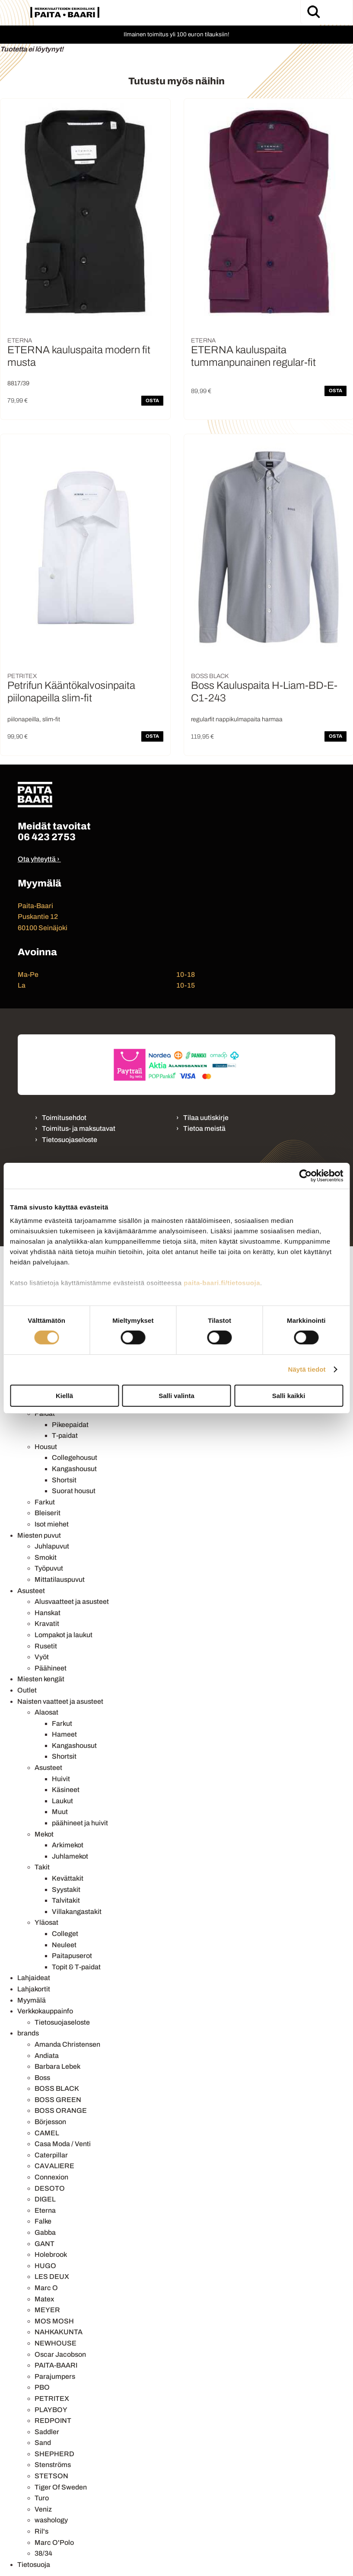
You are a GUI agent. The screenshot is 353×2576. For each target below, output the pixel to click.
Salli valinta (176, 1395)
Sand (43, 2442)
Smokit (46, 1557)
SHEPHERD (54, 2454)
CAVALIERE (54, 2166)
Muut (60, 1811)
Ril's (41, 2531)
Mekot (44, 1834)
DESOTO (50, 2188)
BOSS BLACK (57, 2088)
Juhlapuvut (52, 1546)
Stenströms (53, 2464)
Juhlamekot (70, 1856)
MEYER (47, 2310)
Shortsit (64, 1480)
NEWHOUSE (55, 2343)
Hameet (64, 1734)
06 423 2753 (47, 837)
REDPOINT (53, 2420)
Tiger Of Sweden (61, 2487)
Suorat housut (73, 1490)
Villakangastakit (77, 1911)
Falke (43, 2221)
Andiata (47, 2055)
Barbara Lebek (57, 2066)
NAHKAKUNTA (59, 2332)
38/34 (43, 2553)
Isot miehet (52, 1524)
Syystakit (66, 1889)
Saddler (47, 2431)
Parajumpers (55, 2376)
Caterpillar (51, 2155)
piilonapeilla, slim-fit (33, 719)
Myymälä (31, 2000)
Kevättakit (67, 1878)
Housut (46, 1446)
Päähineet (51, 1668)
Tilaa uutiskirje (206, 1117)
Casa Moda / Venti (63, 2143)
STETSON (51, 2476)
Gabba (45, 2232)
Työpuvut (49, 1568)
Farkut (45, 1502)
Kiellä (64, 1395)
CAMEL (47, 2133)
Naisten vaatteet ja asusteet (60, 1701)
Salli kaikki (288, 1395)
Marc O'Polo (54, 2542)
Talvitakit (66, 1900)
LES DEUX (52, 2276)
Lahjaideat (33, 1977)
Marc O (46, 2287)
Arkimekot (67, 1845)
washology (51, 2520)
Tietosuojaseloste (69, 1139)
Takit (42, 1867)
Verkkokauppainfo (45, 2011)
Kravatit (47, 1623)
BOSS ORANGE (61, 2110)
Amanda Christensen (67, 2044)
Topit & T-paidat (76, 1967)
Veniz (43, 2509)
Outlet (27, 1690)
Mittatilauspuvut (60, 1579)
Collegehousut (74, 1457)
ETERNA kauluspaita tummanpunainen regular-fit (253, 356)
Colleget (65, 1933)
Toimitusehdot (64, 1117)
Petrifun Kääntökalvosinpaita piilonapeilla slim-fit (71, 692)
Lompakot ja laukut (63, 1634)
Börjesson (50, 2121)
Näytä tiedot (307, 1369)
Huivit (61, 1778)
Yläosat (46, 1922)
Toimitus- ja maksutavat (78, 1128)
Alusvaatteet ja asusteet (72, 1601)
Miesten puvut (39, 1535)
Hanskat (47, 1612)
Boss (42, 2077)
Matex (44, 2299)
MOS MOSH (54, 2321)
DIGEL (45, 2199)
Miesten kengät (40, 1679)
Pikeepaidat (70, 1424)
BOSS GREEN (58, 2099)
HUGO (45, 2265)
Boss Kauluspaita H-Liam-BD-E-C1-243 (264, 692)
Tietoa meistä (204, 1128)
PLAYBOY (51, 2409)
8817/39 (18, 383)
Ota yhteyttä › (39, 859)
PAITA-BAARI (56, 2365)
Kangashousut (74, 1468)
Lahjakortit (33, 1989)
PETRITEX (52, 2398)
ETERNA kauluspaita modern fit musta (78, 356)
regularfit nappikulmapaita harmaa (237, 719)
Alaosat (46, 1712)
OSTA (152, 400)
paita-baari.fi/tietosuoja (222, 1282)
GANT (44, 2243)
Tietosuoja (33, 2564)
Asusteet (31, 1590)
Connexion (51, 2177)
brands (28, 2033)
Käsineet (66, 1789)
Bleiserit (47, 1513)
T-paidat (65, 1435)
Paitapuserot (72, 1955)
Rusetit (46, 1646)
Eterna (45, 2210)
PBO (42, 2387)
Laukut (62, 1801)
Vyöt (42, 1657)
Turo (42, 2498)
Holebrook (51, 2254)
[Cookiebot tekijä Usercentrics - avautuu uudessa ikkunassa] (305, 1175)
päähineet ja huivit (80, 1823)
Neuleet (64, 1945)
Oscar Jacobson (60, 2354)
